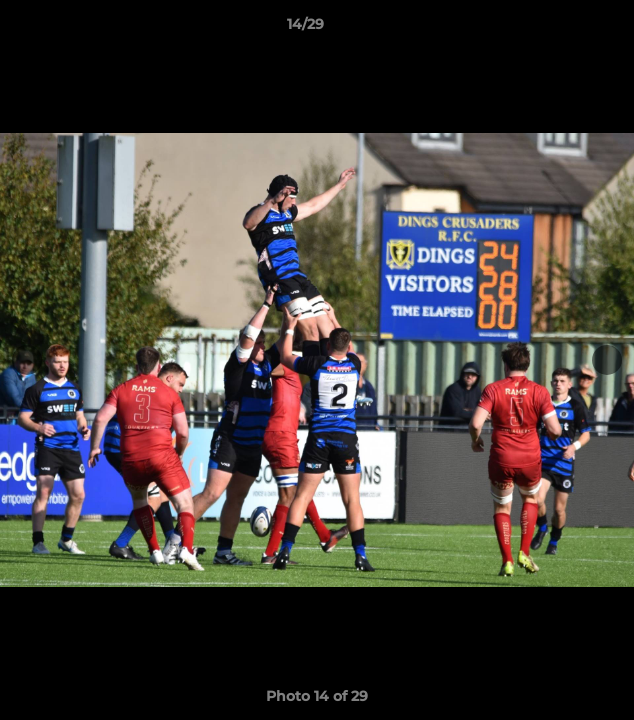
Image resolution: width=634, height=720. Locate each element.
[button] (562, 29)
